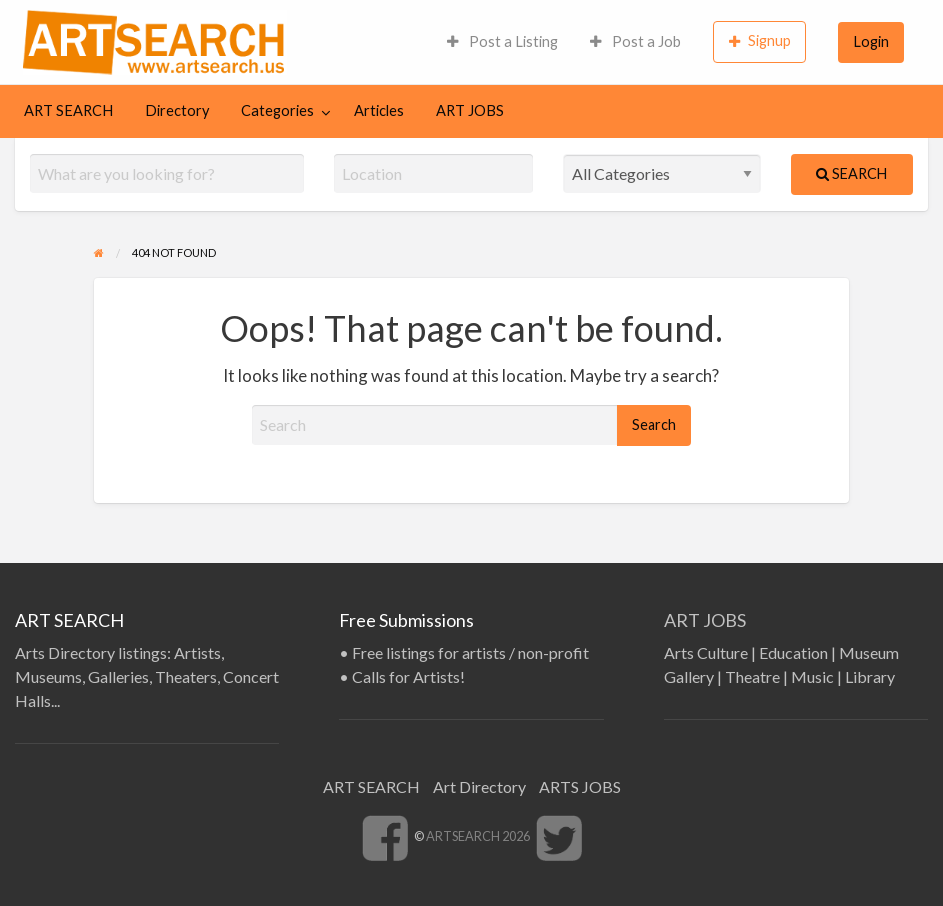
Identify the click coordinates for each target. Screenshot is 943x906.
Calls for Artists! (408, 676)
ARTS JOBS (580, 786)
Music (812, 676)
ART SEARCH (68, 110)
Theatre (752, 676)
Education (793, 652)
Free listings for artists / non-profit (470, 652)
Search (851, 173)
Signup (760, 41)
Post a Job (635, 41)
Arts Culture (706, 652)
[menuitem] (502, 42)
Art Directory (479, 786)
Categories (277, 110)
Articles (379, 110)
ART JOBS (470, 110)
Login (871, 41)
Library (870, 676)
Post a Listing (502, 41)
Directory (177, 110)
